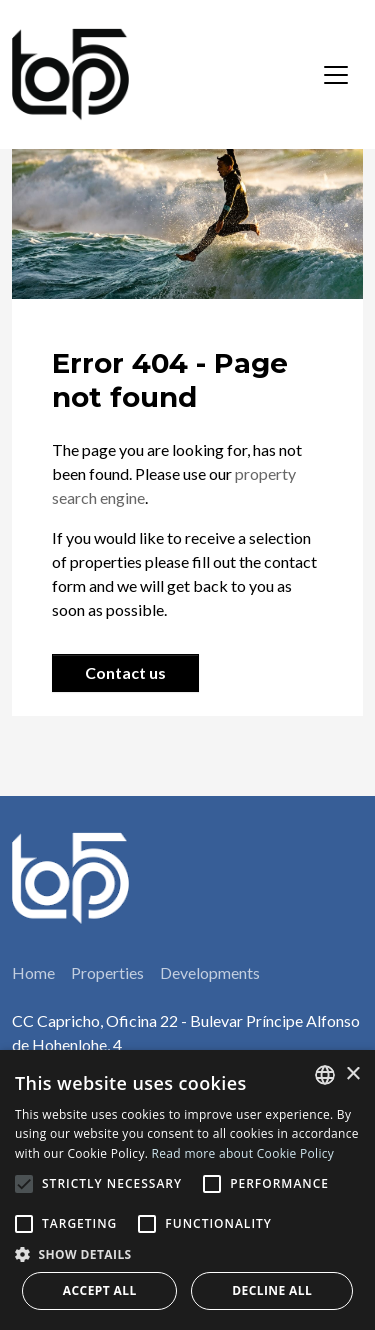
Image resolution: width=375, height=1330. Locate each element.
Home (33, 972)
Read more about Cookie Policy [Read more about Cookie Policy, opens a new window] (243, 1153)
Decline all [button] (272, 1290)
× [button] (352, 1074)
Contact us (125, 672)
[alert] (187, 1190)
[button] (187, 1254)
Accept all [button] (100, 1290)
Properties (107, 972)
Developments (210, 972)
